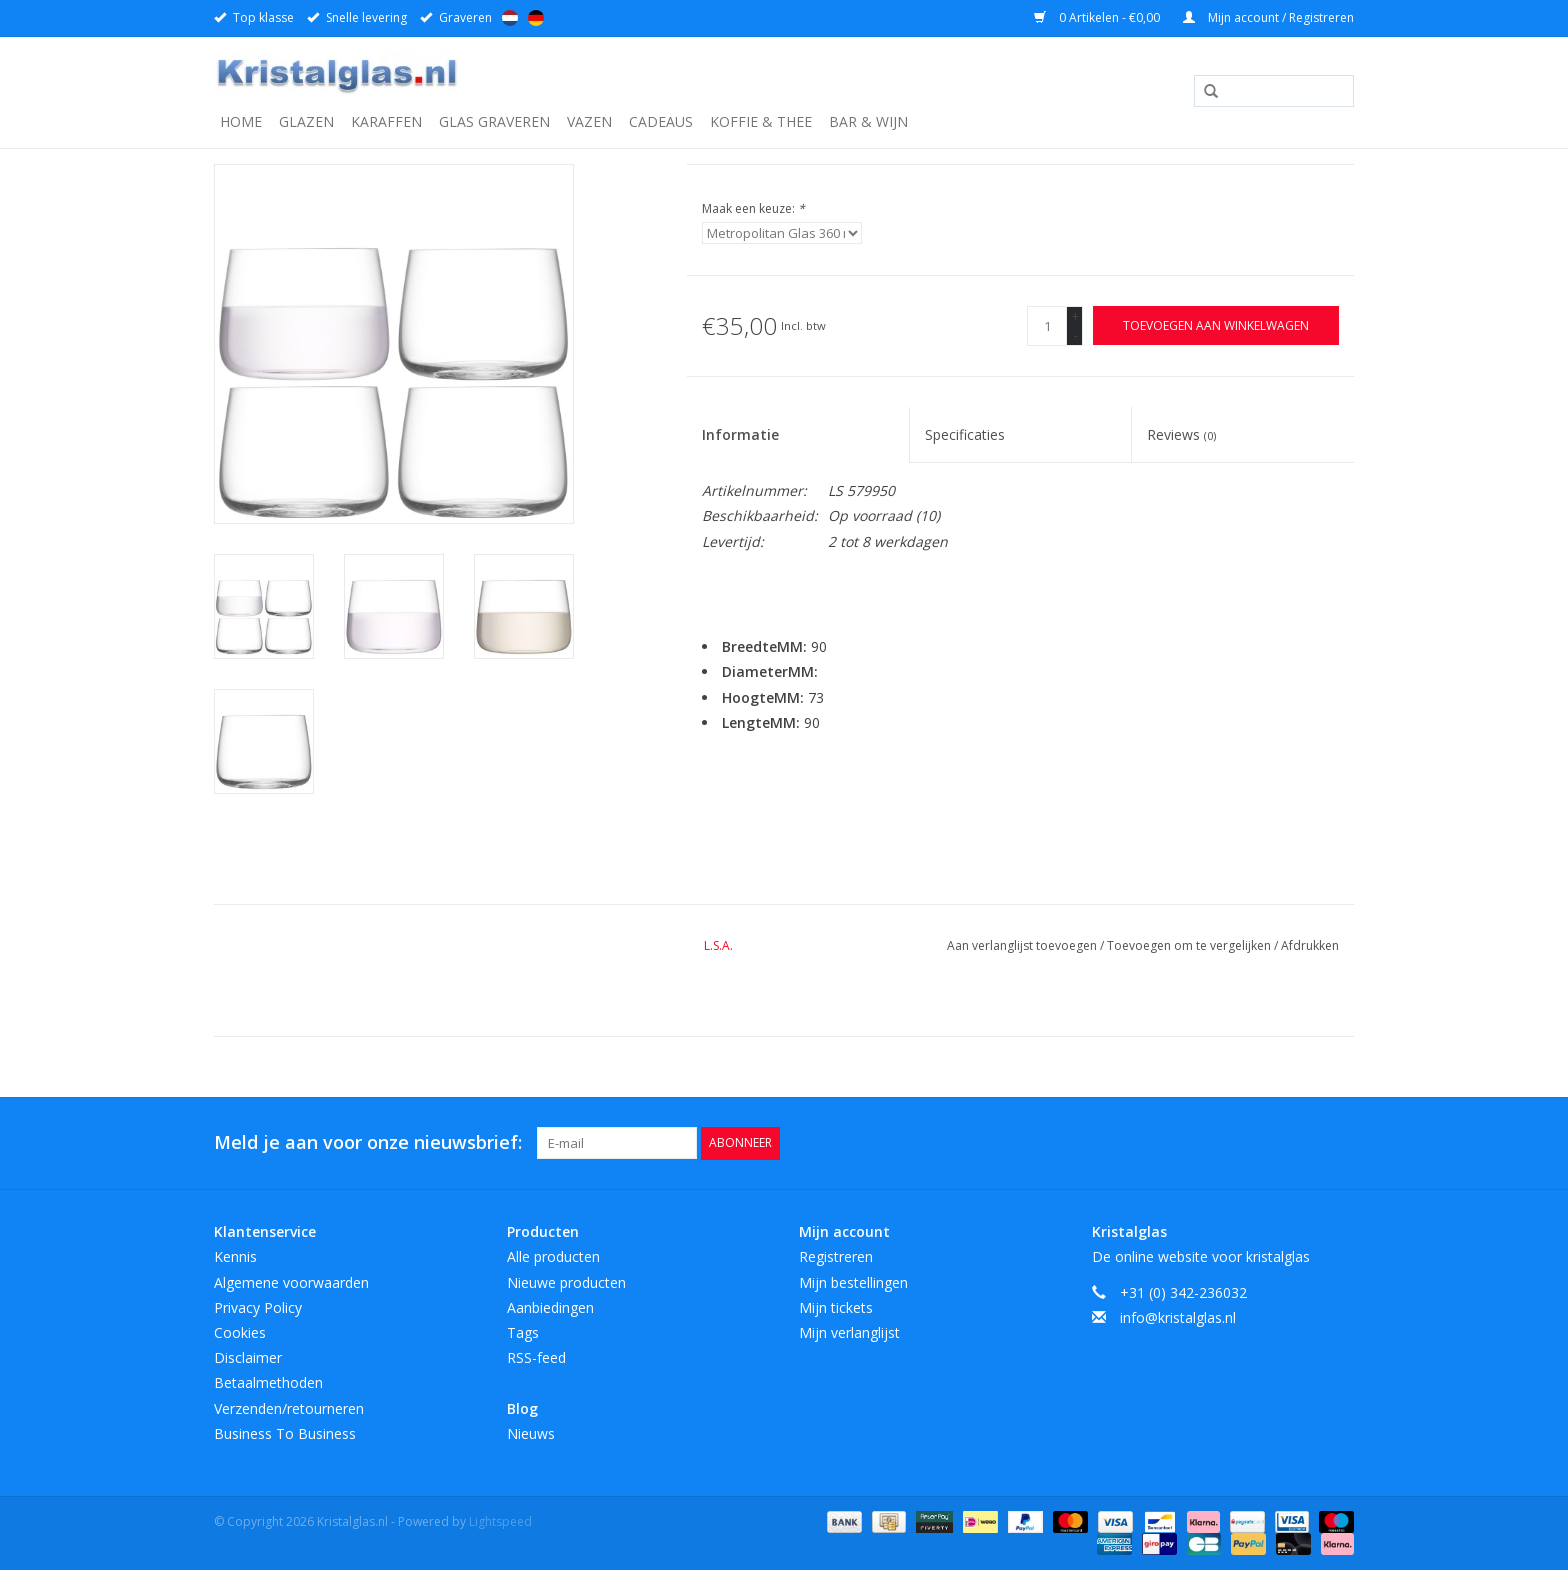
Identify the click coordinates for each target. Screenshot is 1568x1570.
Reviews (1181, 434)
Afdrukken (1310, 945)
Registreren (836, 1256)
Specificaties (965, 434)
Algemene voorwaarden (291, 1282)
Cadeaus (661, 121)
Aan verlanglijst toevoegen (1023, 945)
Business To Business (285, 1433)
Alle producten (553, 1256)
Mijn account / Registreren (1268, 17)
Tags (523, 1332)
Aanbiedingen (550, 1307)
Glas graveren (494, 121)
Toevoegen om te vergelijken (1190, 945)
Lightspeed (500, 1521)
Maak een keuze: (753, 208)
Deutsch (536, 18)
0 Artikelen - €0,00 (1098, 17)
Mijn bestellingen (853, 1282)
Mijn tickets (836, 1307)
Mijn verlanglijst (849, 1332)
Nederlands (510, 18)
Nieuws (531, 1433)
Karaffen (386, 121)
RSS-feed (536, 1357)
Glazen (306, 121)
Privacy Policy (258, 1307)
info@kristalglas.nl (1178, 1317)
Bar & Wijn (868, 121)
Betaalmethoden (268, 1382)
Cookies (240, 1332)
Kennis (235, 1256)
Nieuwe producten (566, 1282)
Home (241, 121)
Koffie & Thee (761, 121)
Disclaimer (248, 1357)
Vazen (589, 121)
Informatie (740, 434)
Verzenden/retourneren (289, 1408)
